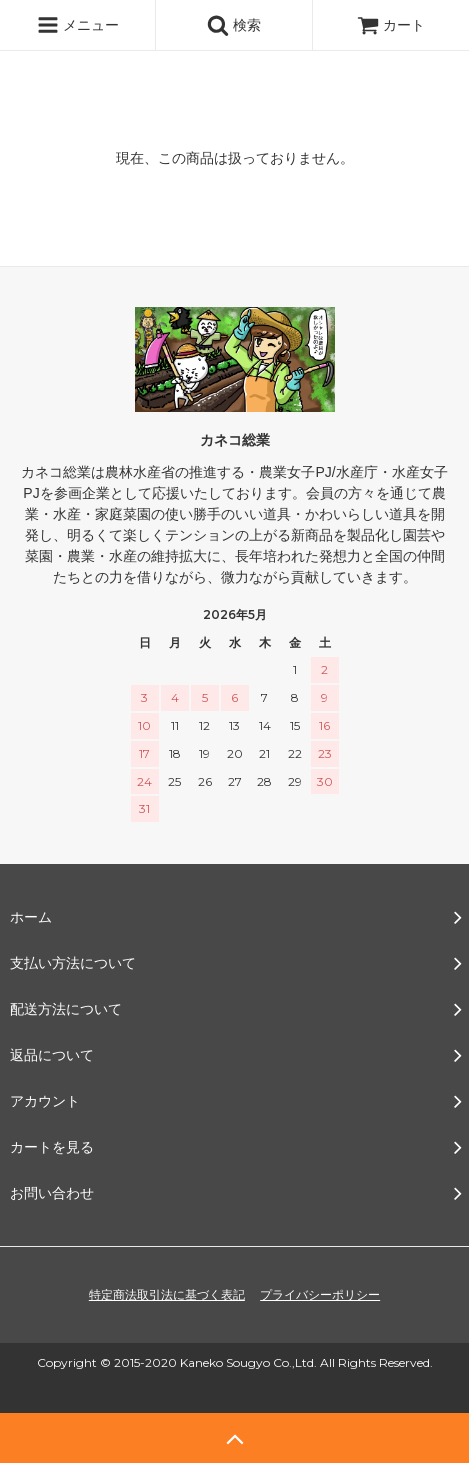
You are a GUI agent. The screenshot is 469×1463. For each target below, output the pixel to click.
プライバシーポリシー (320, 1295)
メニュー (78, 25)
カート (391, 25)
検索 (234, 25)
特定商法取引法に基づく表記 (167, 1295)
